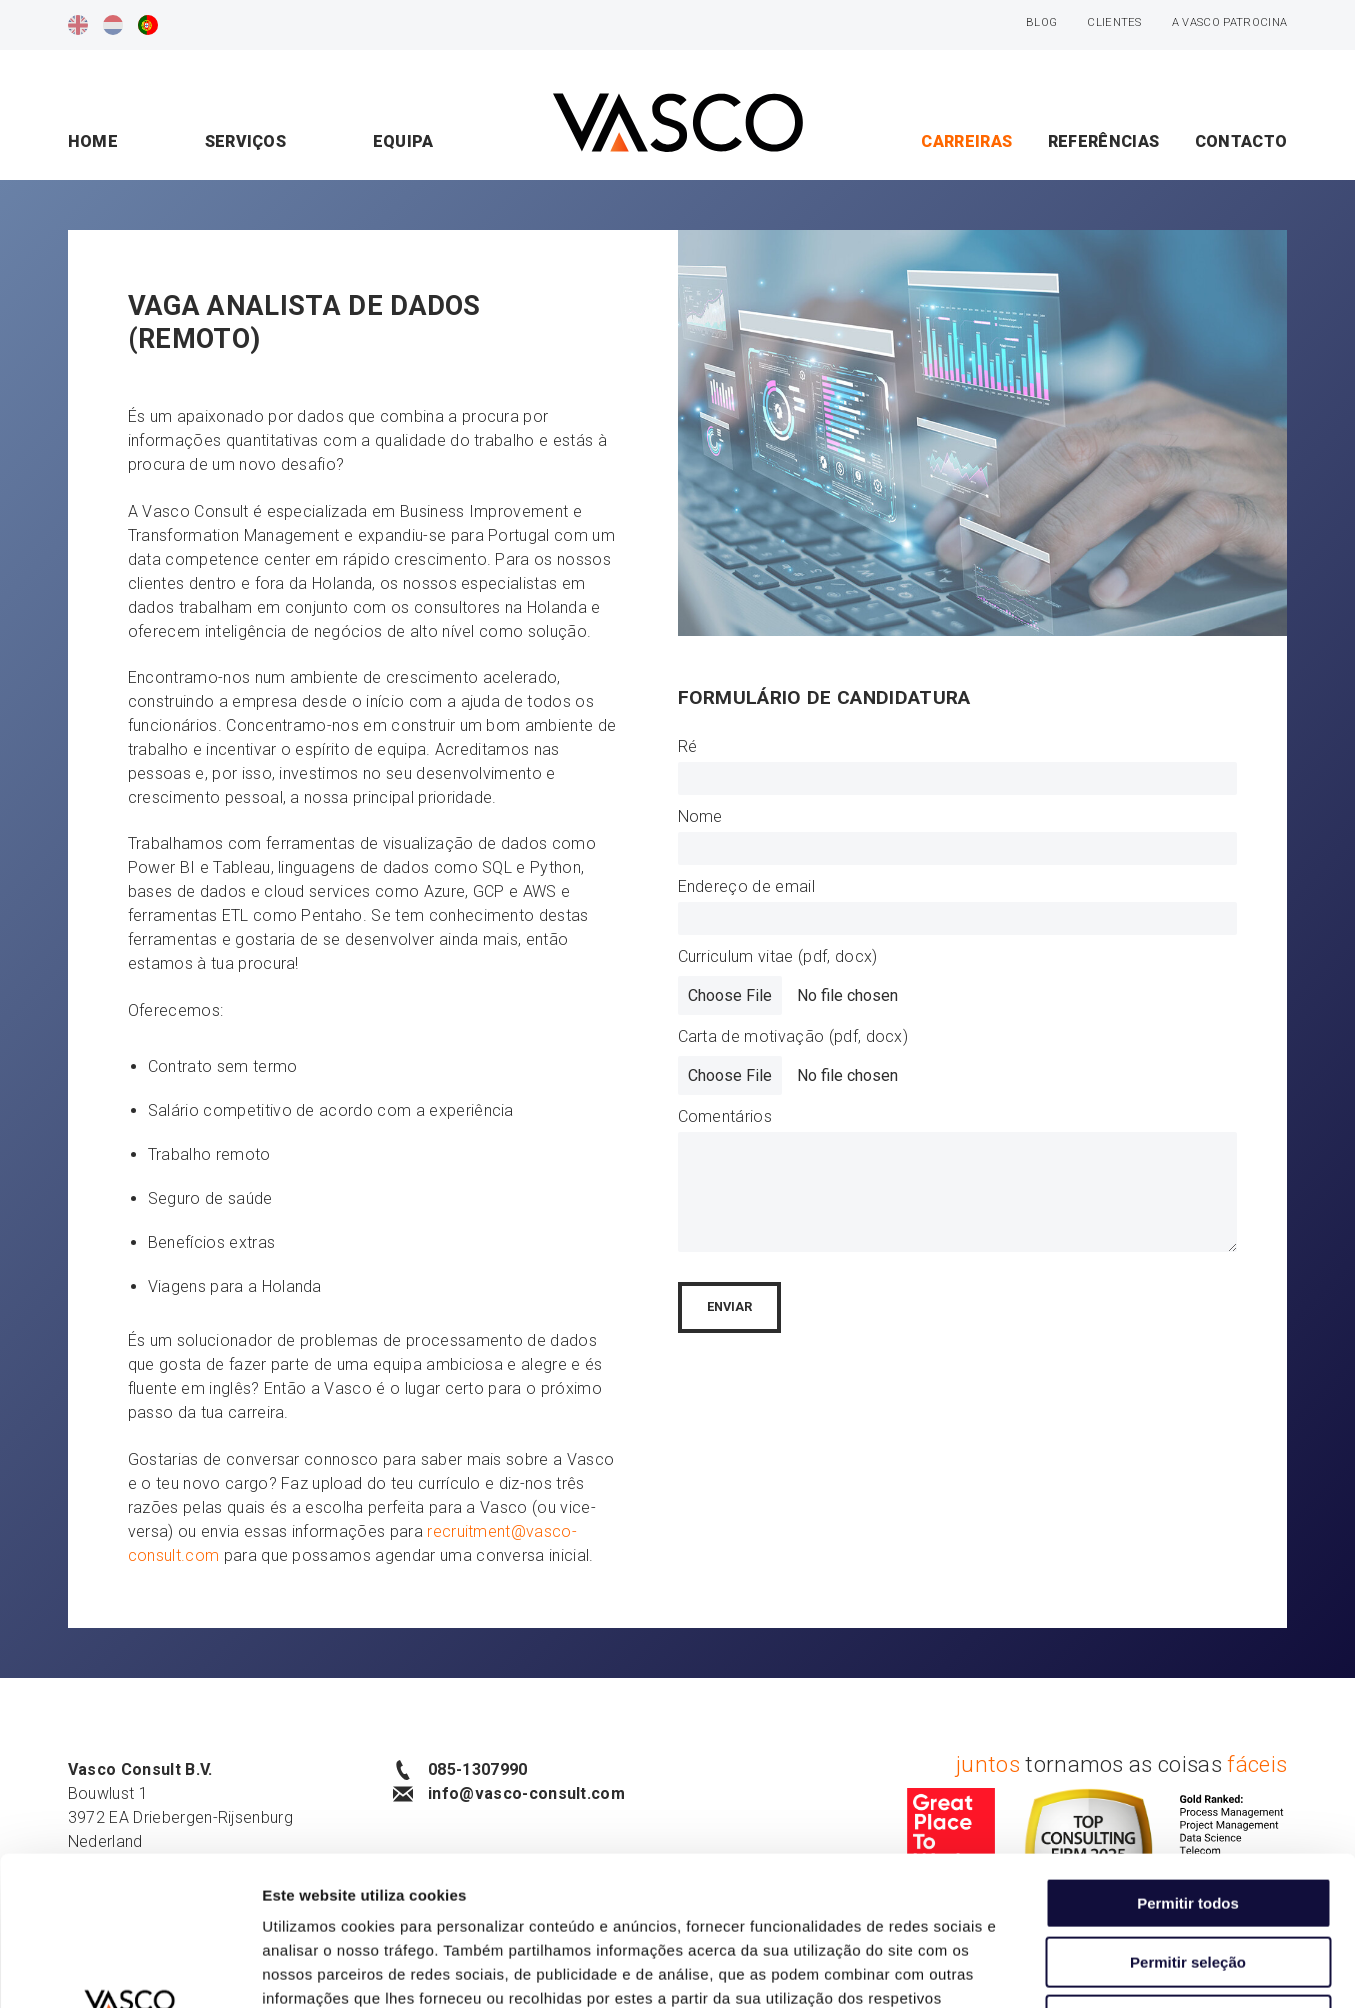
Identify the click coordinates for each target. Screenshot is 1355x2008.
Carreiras (966, 141)
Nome (700, 816)
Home (93, 141)
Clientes (1114, 22)
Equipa (403, 141)
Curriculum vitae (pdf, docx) (778, 956)
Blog (1041, 22)
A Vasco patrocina (1229, 22)
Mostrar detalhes (1098, 1968)
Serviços (246, 141)
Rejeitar (1187, 1880)
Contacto (1241, 141)
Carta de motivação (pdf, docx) (793, 1036)
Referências (1104, 141)
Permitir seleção (1188, 1822)
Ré (688, 746)
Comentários (725, 1116)
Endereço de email (746, 886)
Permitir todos (1188, 1763)
